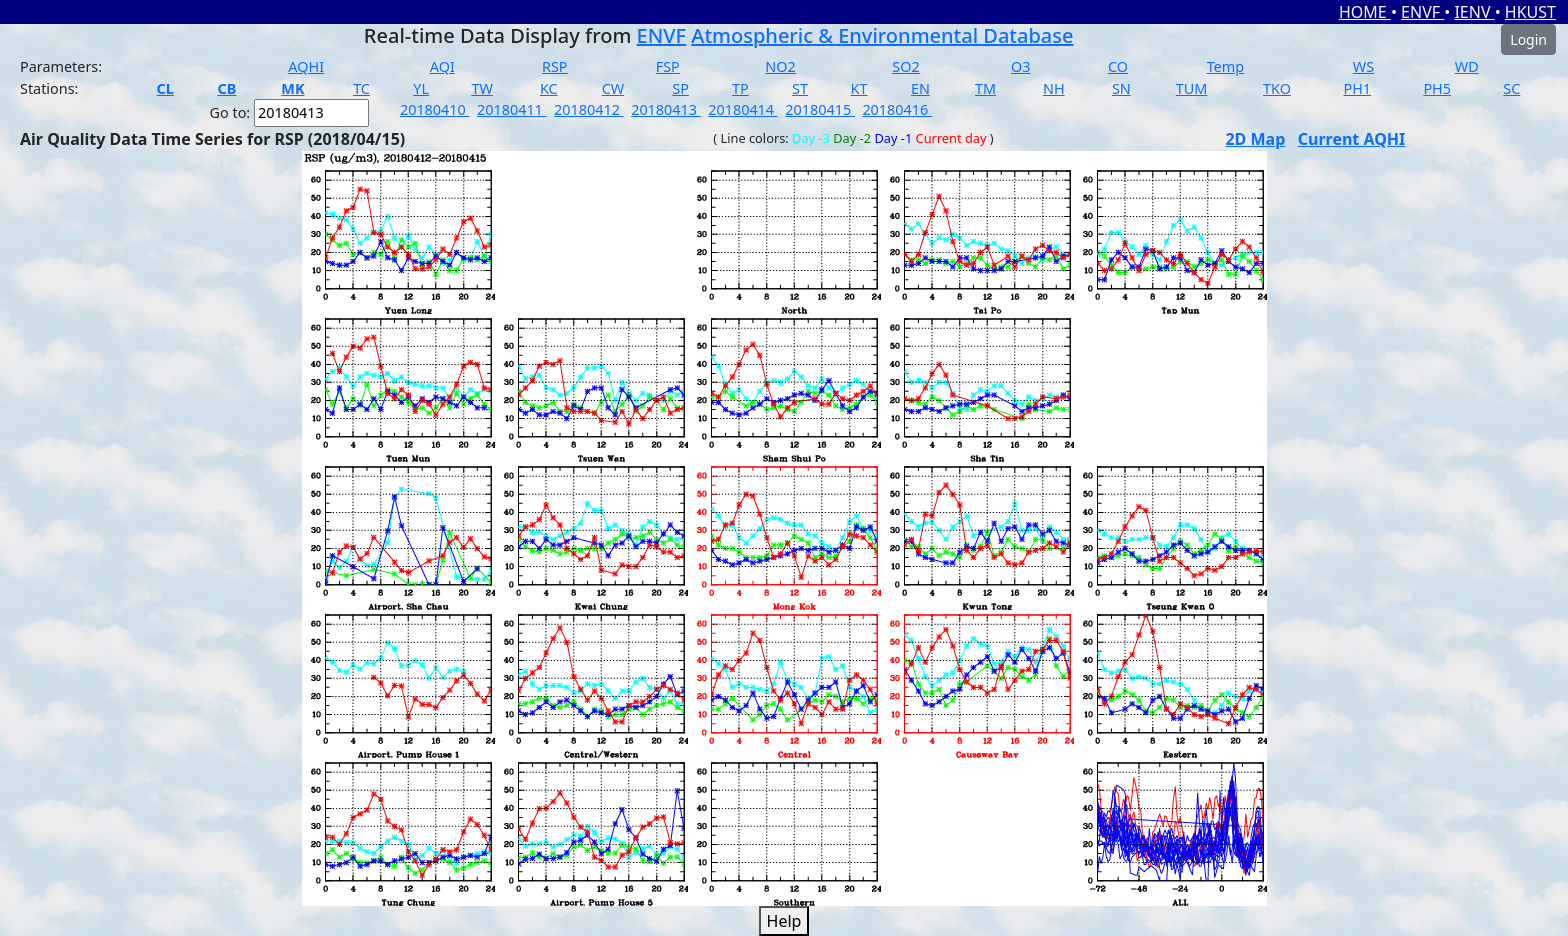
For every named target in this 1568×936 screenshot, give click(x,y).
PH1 (1357, 88)
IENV (1474, 12)
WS (1363, 66)
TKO (1277, 88)
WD (1467, 66)
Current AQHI (1352, 139)
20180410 (435, 109)
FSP (668, 66)
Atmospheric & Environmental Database (882, 35)
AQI (442, 66)
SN (1121, 88)
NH (1054, 88)
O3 (1020, 66)
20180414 (743, 109)
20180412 (589, 109)
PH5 (1437, 88)
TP (740, 88)
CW (613, 88)
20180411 (512, 109)
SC (1511, 88)
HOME (1365, 12)
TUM (1192, 88)
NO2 (780, 66)
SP (680, 88)
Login (1528, 39)
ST (800, 88)
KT (859, 88)
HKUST (1530, 12)
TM (985, 88)
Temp (1225, 66)
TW (481, 88)
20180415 (820, 109)
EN (920, 88)
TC (361, 88)
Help (784, 921)
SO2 (905, 66)
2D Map (1255, 139)
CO (1118, 66)
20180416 (897, 109)
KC (549, 88)
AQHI (306, 66)
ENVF (1422, 12)
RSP (555, 66)
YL (421, 88)
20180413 (666, 109)
